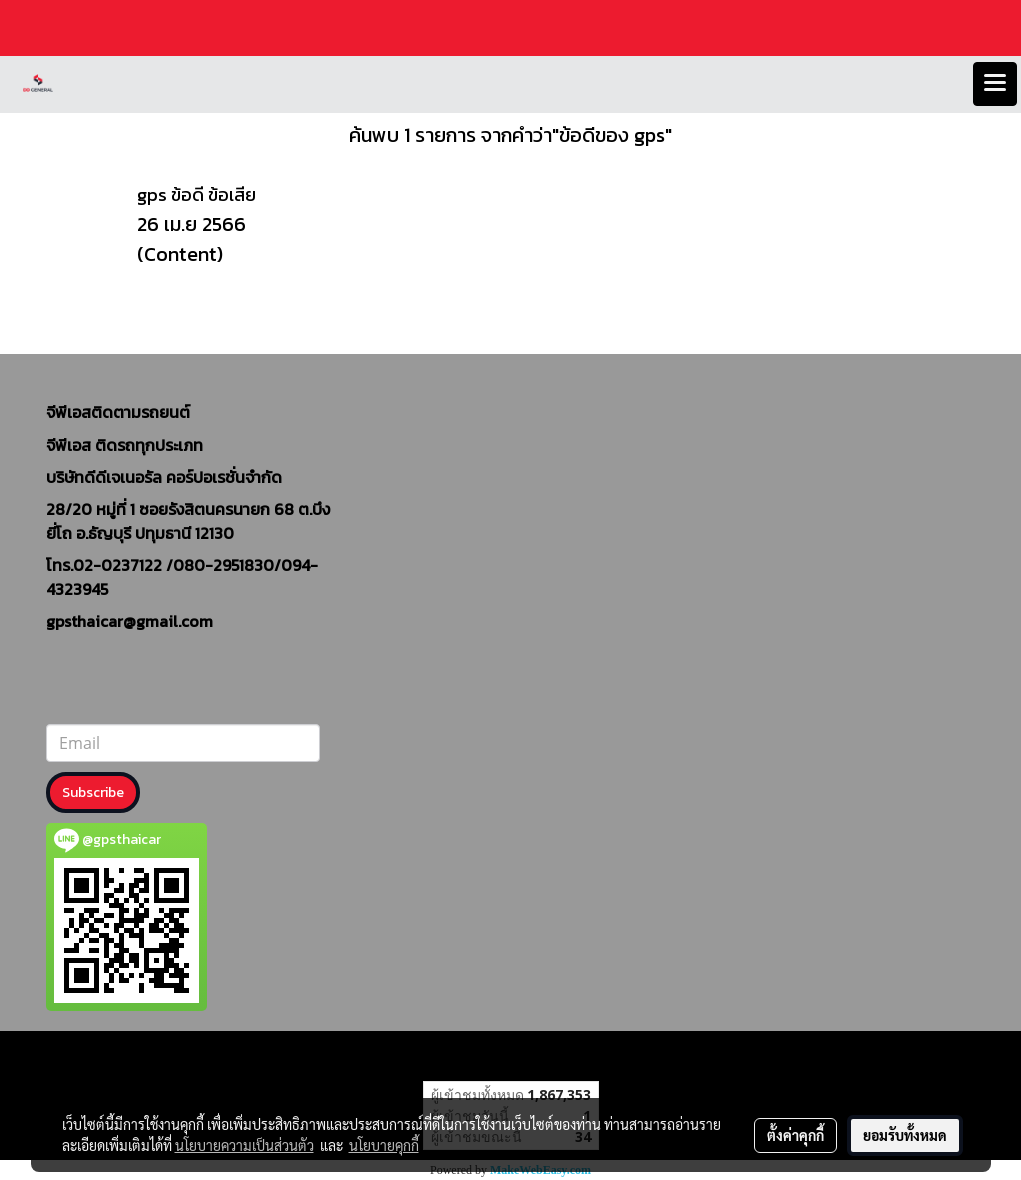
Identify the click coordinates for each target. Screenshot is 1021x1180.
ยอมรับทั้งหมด (905, 1135)
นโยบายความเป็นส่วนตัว (244, 1145)
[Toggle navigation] (995, 84)
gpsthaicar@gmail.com (129, 621)
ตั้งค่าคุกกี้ (795, 1135)
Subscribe (93, 792)
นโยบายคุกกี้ (384, 1145)
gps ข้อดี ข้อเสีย (196, 194)
